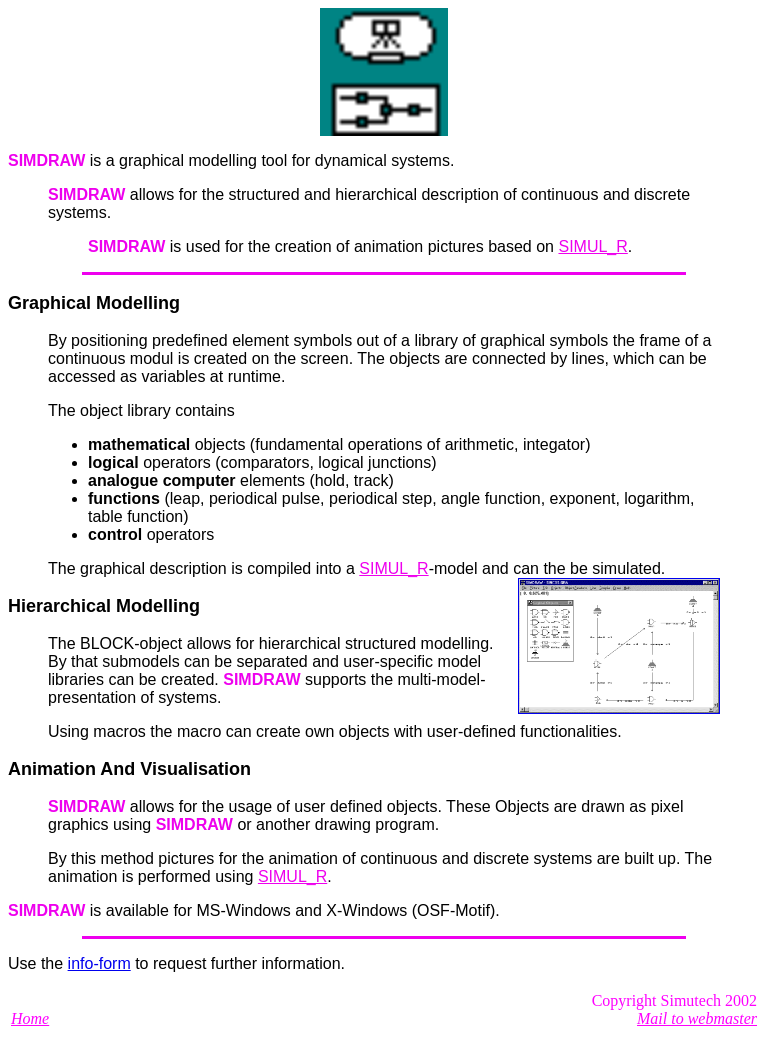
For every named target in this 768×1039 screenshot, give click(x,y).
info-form (99, 963)
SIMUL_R (592, 246)
